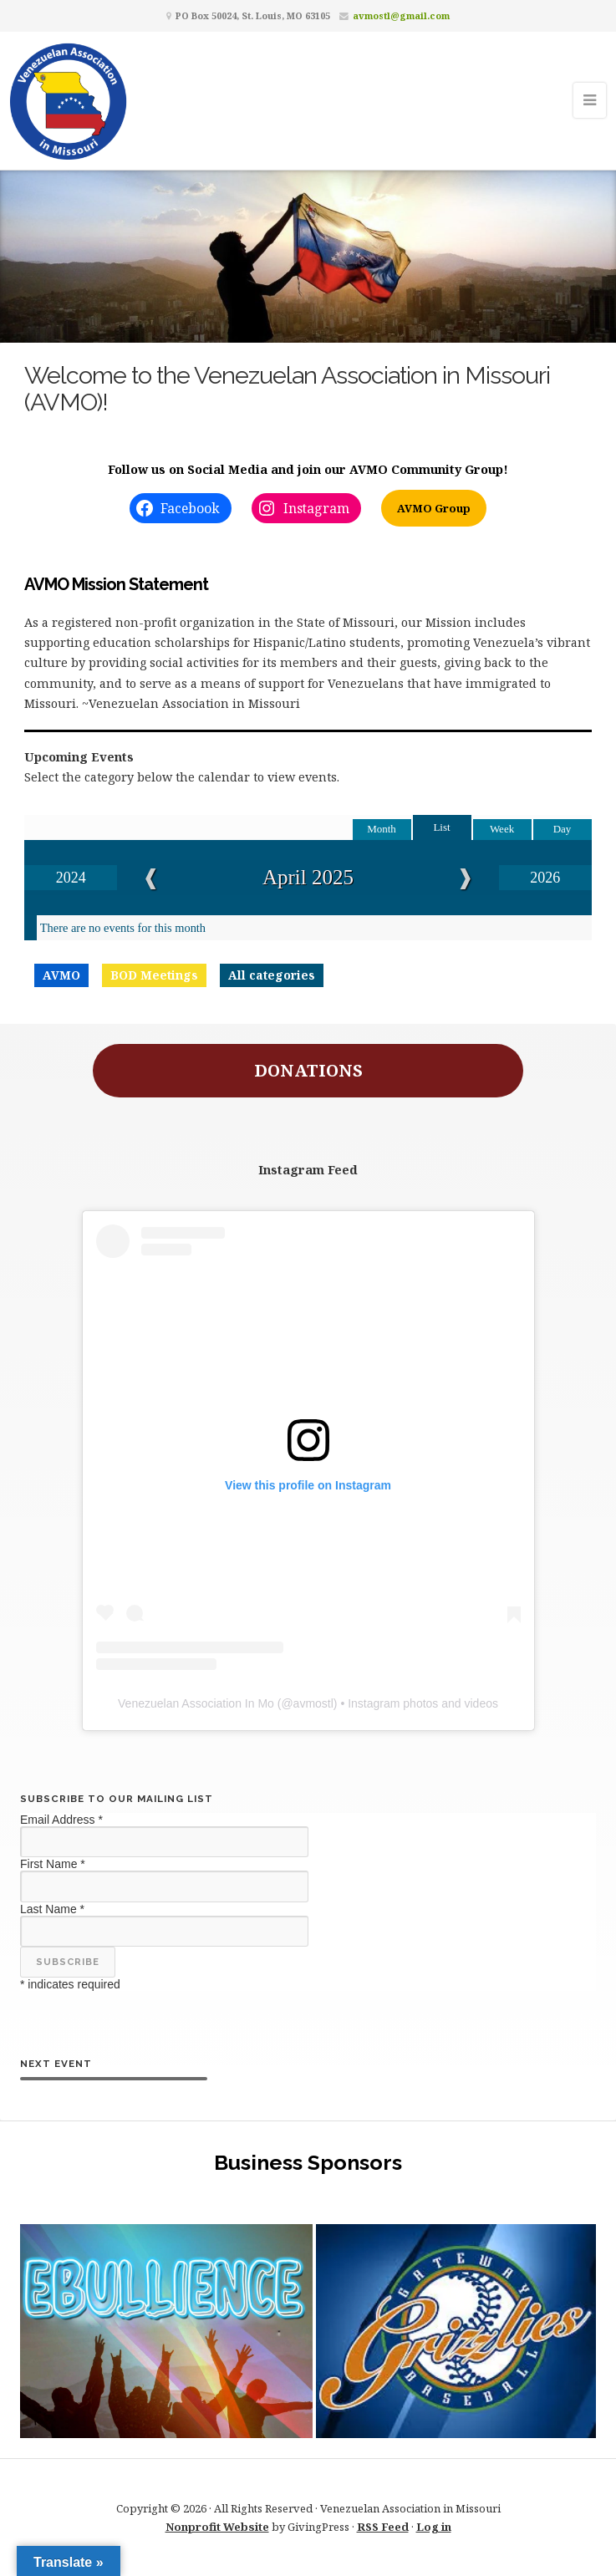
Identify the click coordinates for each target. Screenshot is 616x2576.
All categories (271, 975)
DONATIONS (308, 1070)
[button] (166, 2331)
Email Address (61, 1819)
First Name (52, 1864)
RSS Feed (383, 2526)
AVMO (61, 975)
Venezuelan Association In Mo (196, 1703)
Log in (433, 2526)
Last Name (52, 1909)
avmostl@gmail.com (401, 15)
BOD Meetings (154, 975)
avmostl (313, 1703)
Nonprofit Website (217, 2526)
